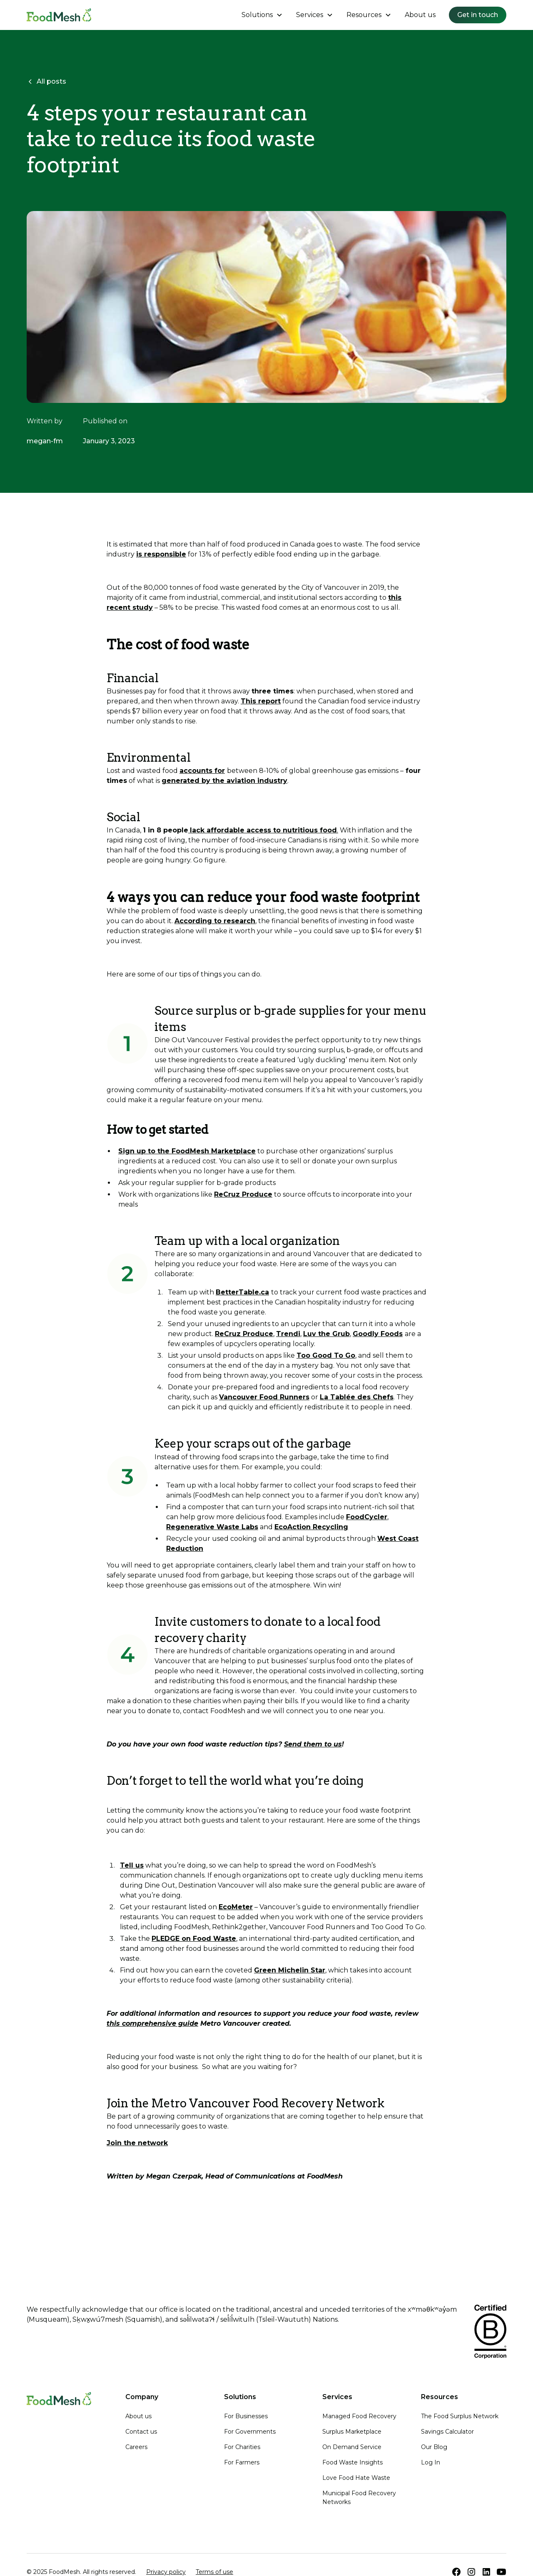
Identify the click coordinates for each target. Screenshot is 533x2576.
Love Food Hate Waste (356, 2478)
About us (420, 15)
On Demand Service (351, 2447)
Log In (430, 2462)
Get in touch (477, 15)
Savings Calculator (447, 2431)
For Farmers (241, 2462)
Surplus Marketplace (351, 2431)
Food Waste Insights (352, 2462)
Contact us (141, 2431)
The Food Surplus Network (459, 2416)
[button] (262, 15)
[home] (59, 15)
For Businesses (246, 2416)
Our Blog (434, 2447)
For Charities (242, 2447)
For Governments (250, 2431)
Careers (136, 2447)
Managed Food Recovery (359, 2416)
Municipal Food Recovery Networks (359, 2497)
